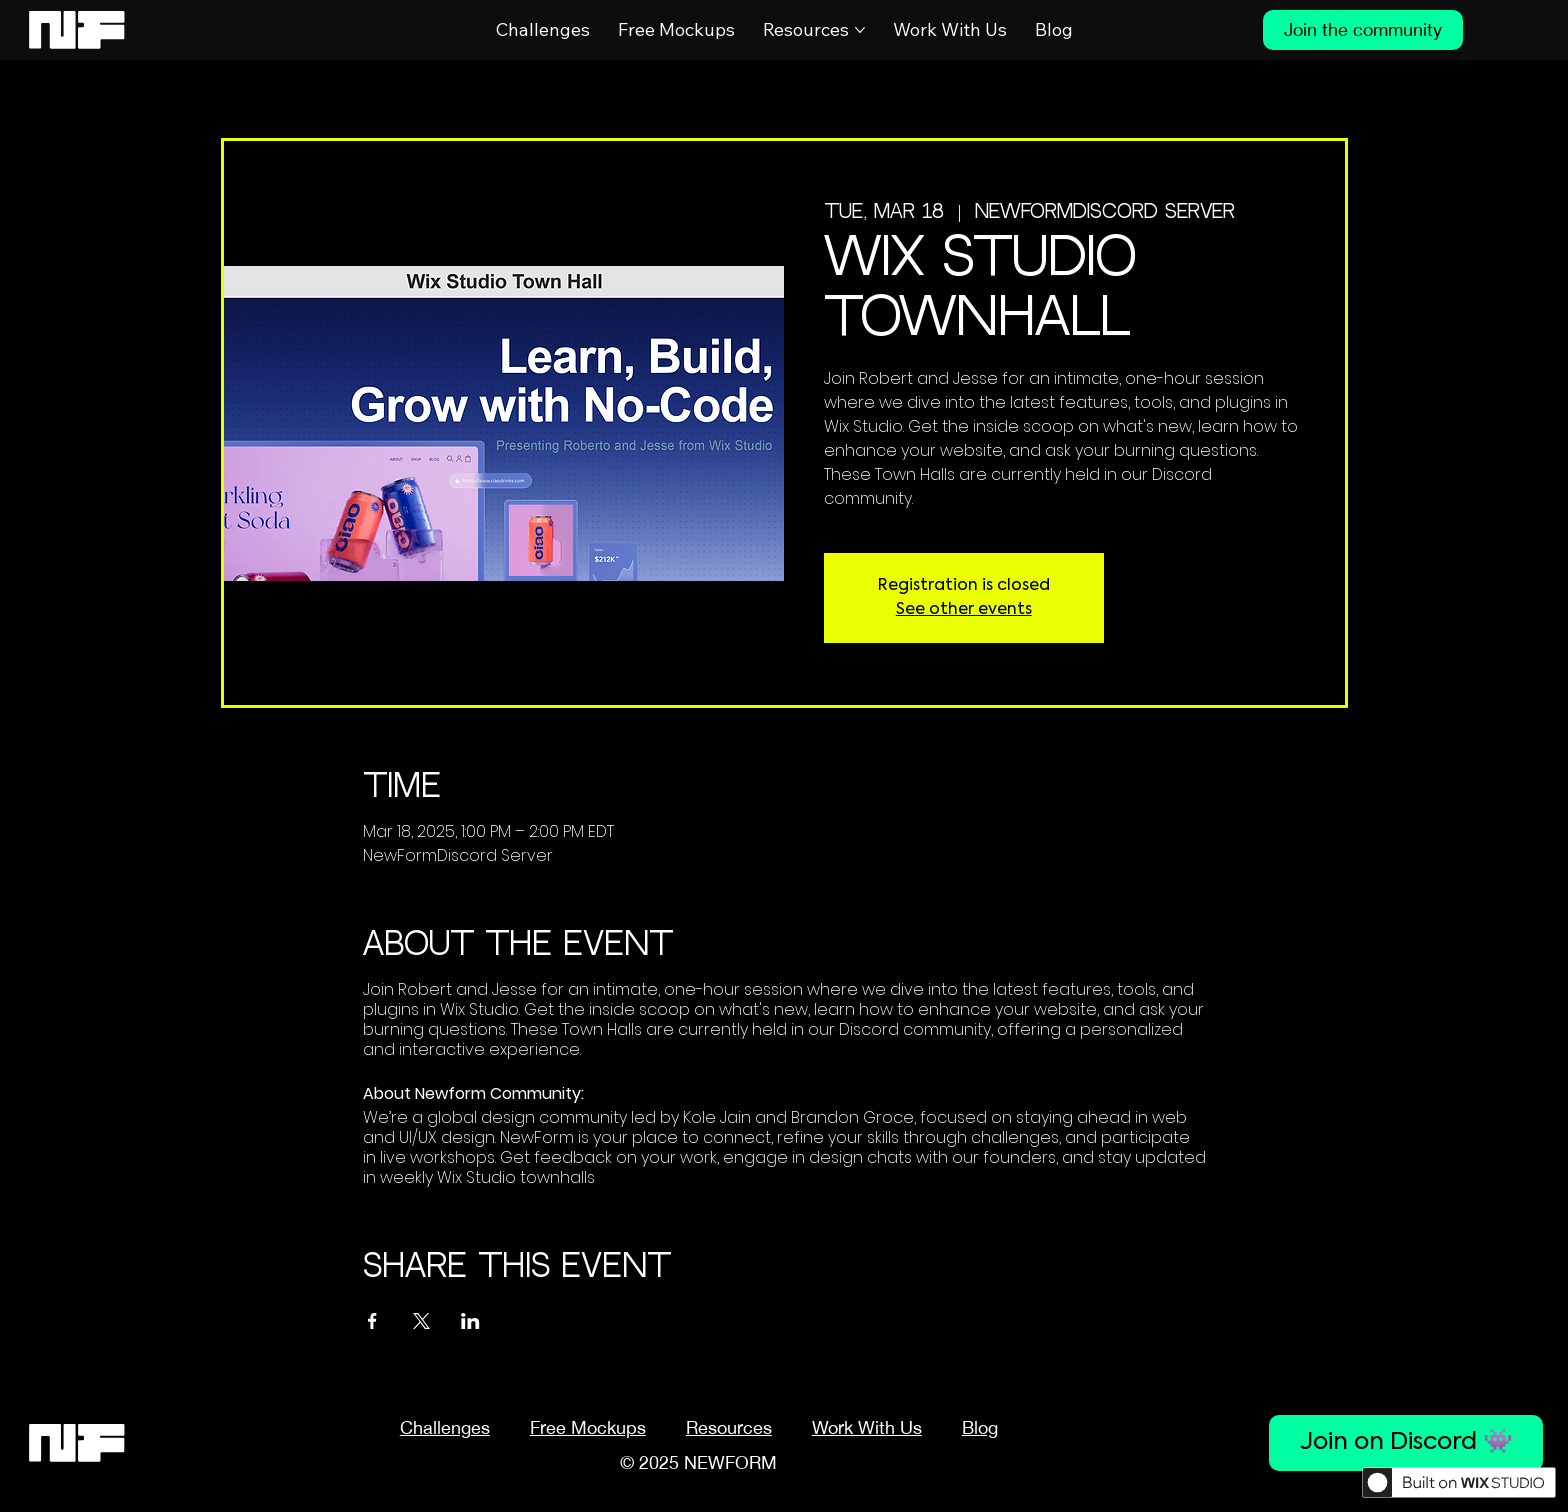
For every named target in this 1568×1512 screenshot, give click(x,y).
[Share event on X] (421, 1321)
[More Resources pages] (860, 30)
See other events (964, 610)
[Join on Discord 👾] (1406, 1443)
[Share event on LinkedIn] (470, 1321)
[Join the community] (1363, 30)
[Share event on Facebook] (372, 1321)
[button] (729, 1427)
